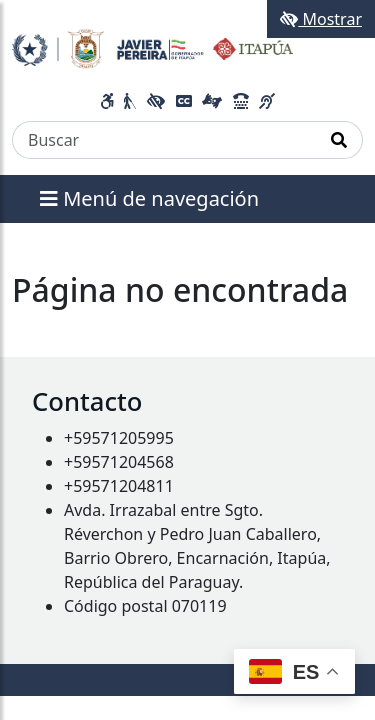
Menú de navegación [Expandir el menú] (149, 198)
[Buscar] (164, 140)
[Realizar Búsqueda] (339, 140)
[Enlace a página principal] (152, 47)
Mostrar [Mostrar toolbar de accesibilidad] (321, 19)
